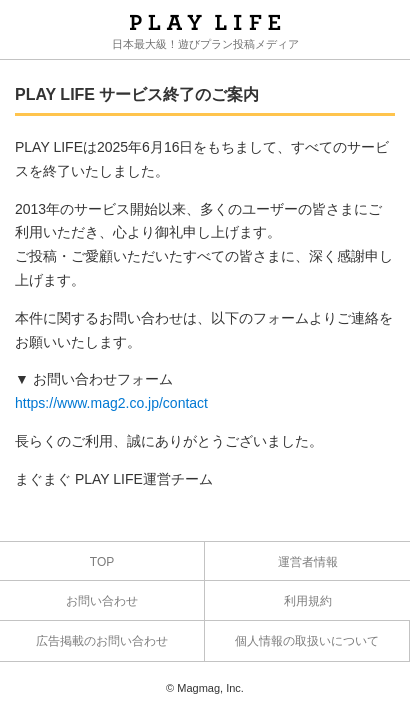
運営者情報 (308, 562)
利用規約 (308, 601)
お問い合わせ (102, 601)
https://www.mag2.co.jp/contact (111, 403)
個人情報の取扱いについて (307, 641)
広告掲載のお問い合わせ (102, 641)
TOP (102, 562)
